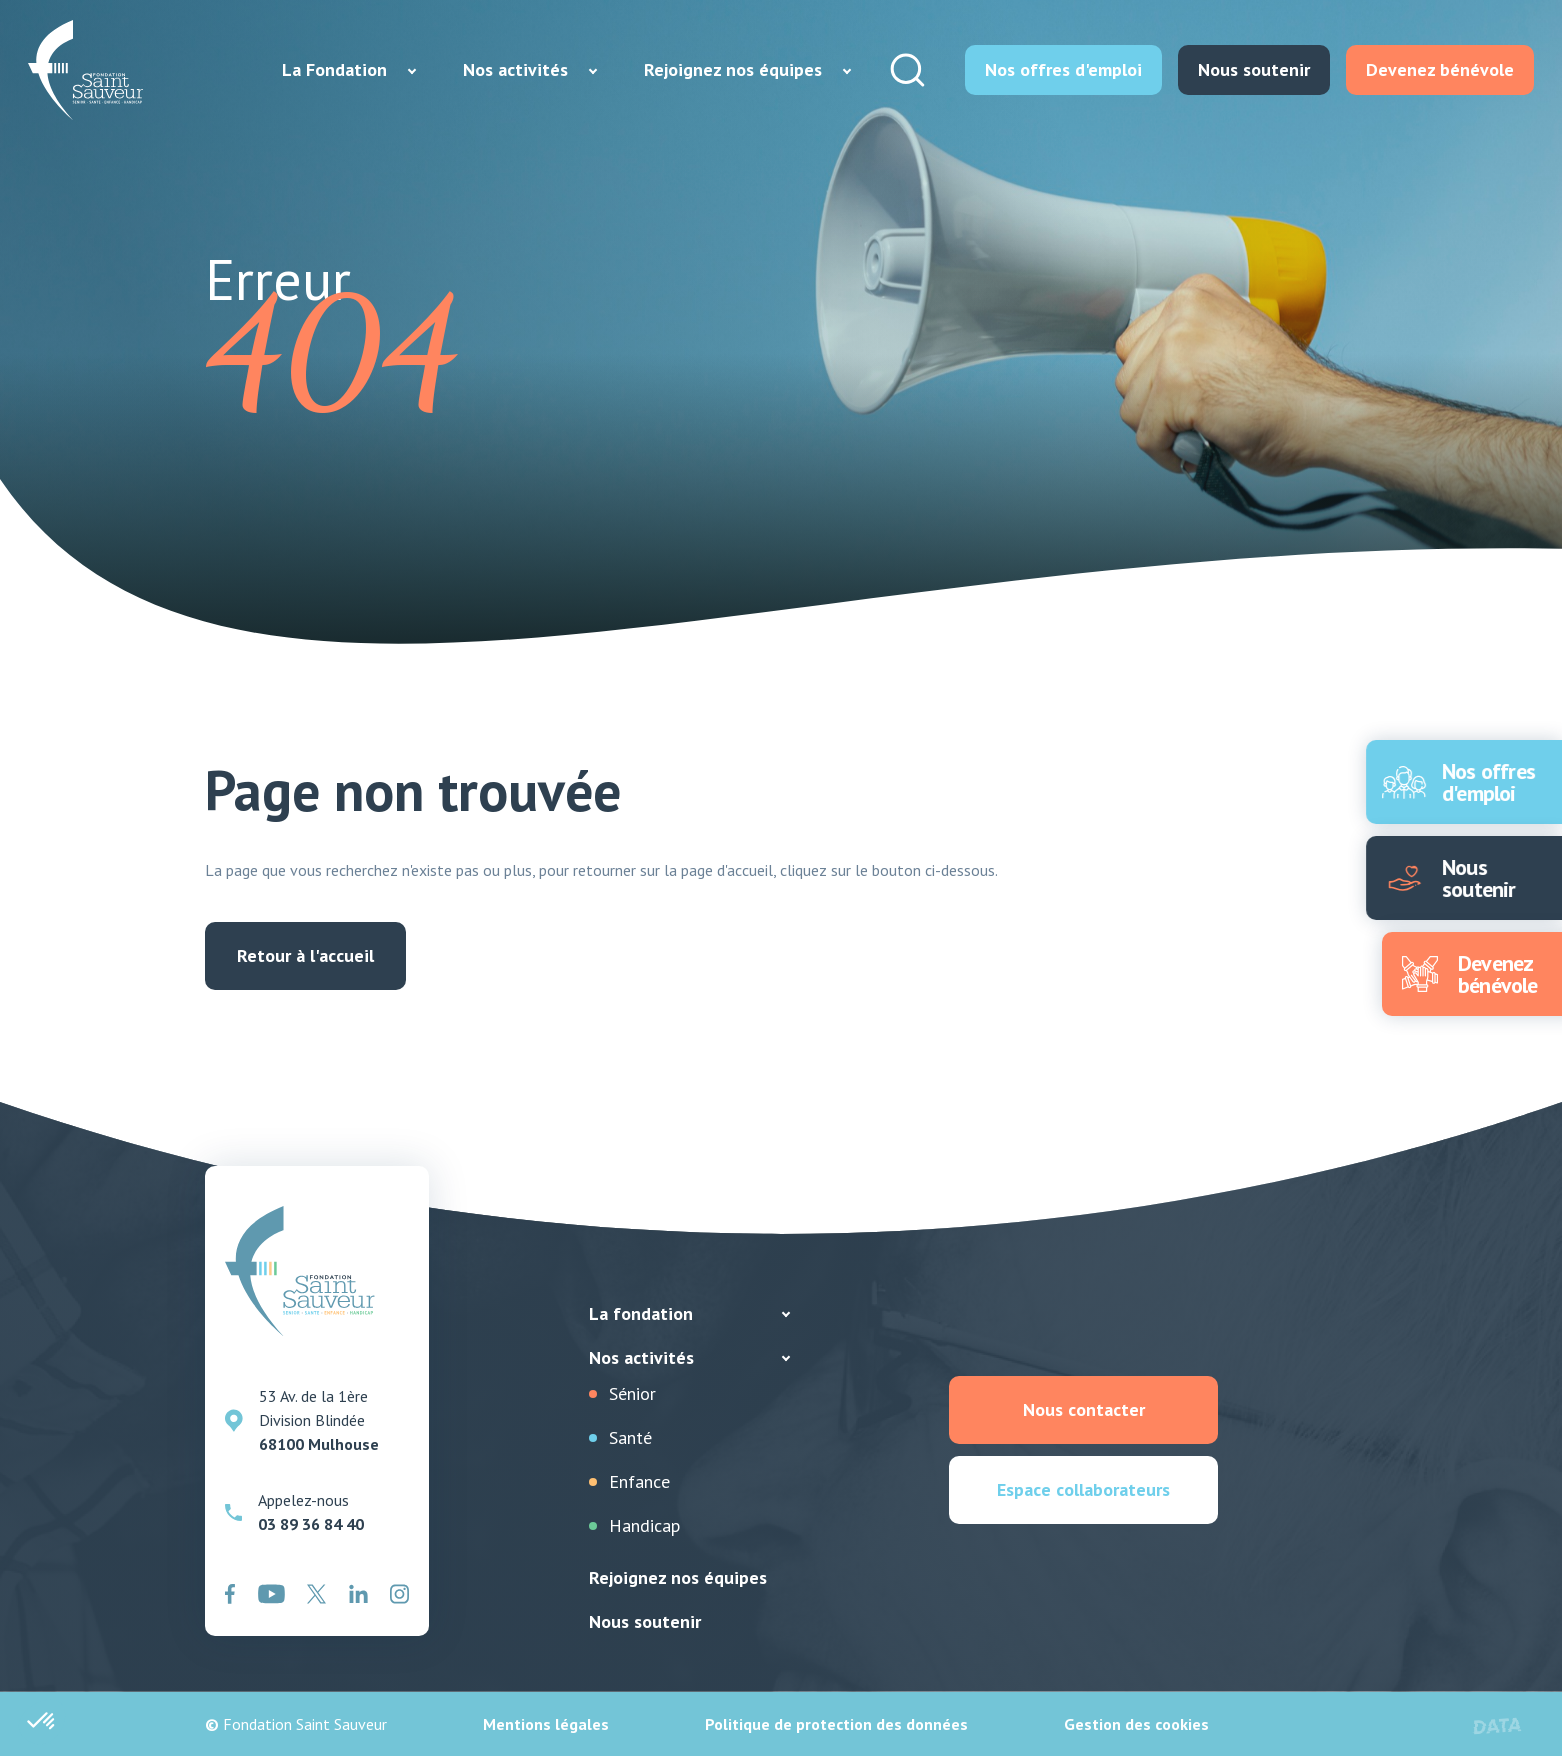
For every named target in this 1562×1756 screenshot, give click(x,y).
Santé (630, 1437)
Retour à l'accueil (305, 955)
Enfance (639, 1481)
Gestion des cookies (1136, 1724)
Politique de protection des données (836, 1724)
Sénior (632, 1393)
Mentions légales (546, 1724)
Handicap (644, 1525)
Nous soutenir (645, 1621)
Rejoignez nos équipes (678, 1577)
